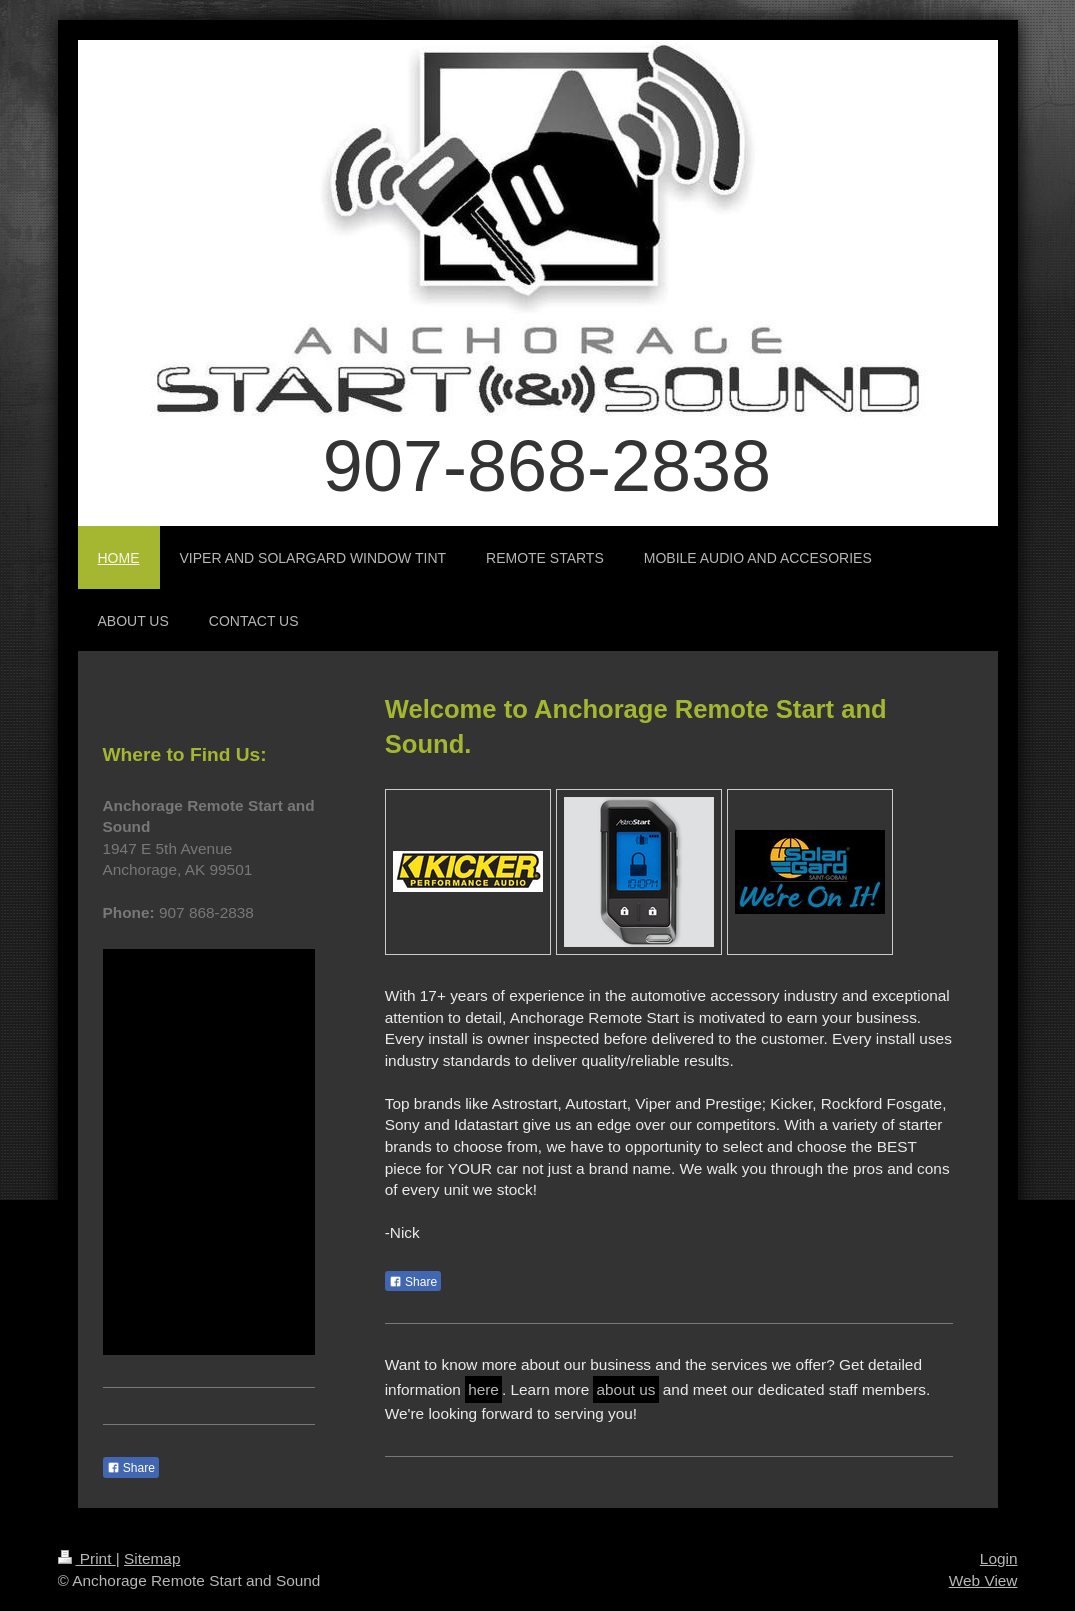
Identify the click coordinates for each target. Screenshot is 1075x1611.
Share (413, 1282)
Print (87, 1558)
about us (625, 1389)
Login (999, 1558)
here (483, 1389)
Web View (983, 1580)
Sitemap (152, 1558)
